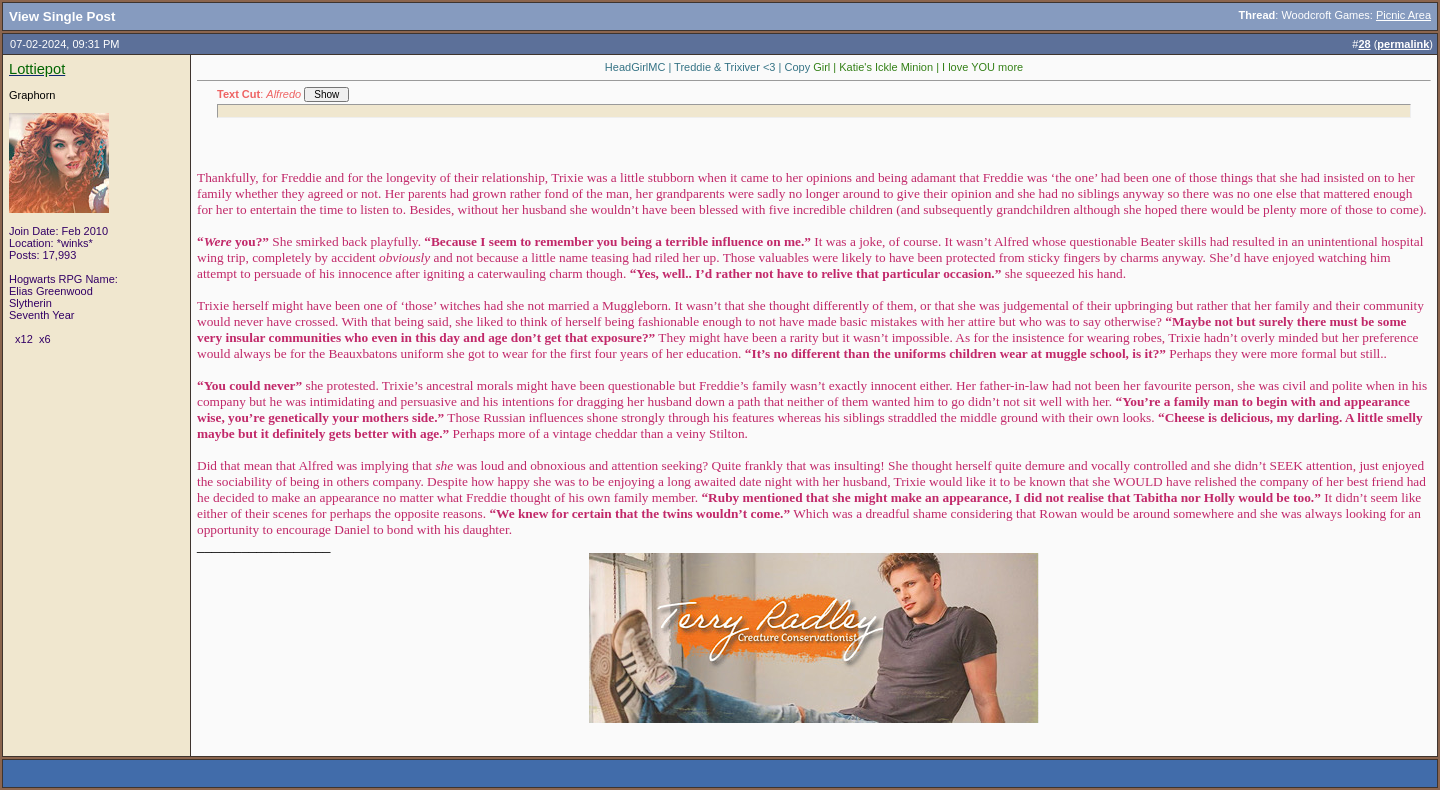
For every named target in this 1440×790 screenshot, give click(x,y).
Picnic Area (1403, 15)
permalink (1403, 44)
